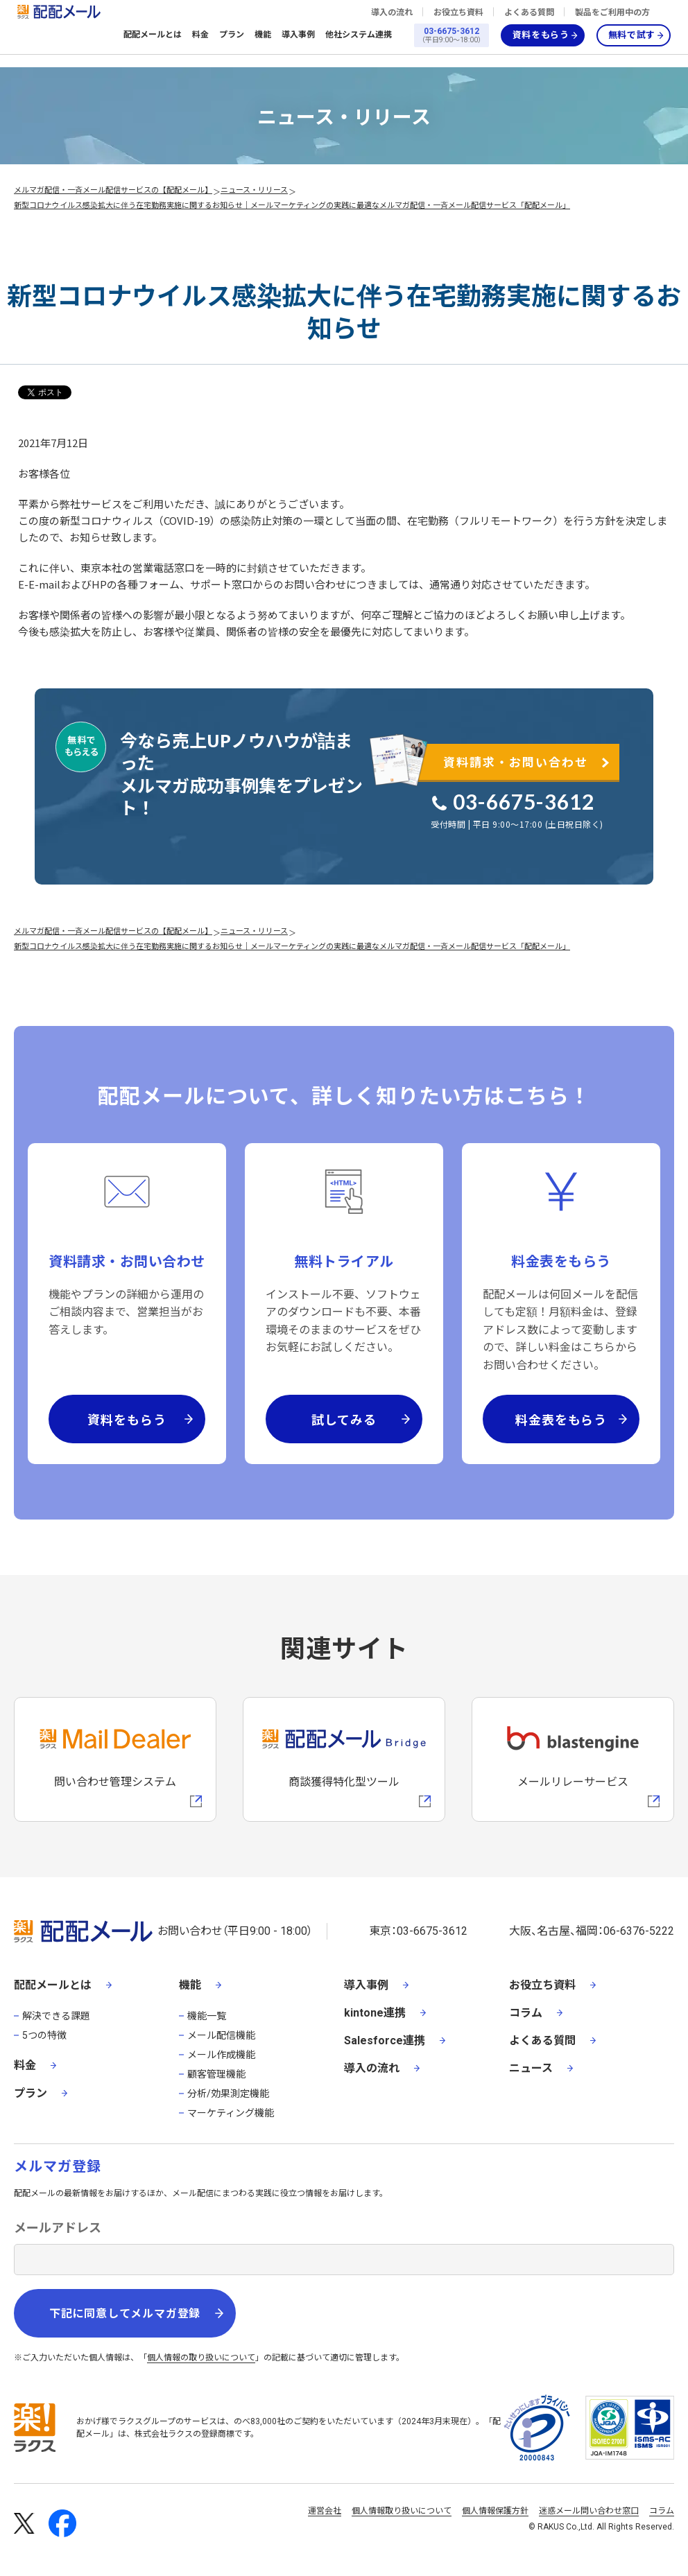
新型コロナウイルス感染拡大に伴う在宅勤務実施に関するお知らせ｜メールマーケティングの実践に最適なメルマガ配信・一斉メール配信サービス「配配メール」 (292, 204)
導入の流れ (392, 12)
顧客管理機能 (216, 2074)
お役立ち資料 (458, 12)
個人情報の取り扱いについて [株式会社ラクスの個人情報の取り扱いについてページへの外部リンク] (201, 2357)
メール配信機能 (221, 2035)
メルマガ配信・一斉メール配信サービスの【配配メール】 (113, 189)
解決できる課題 (56, 2015)
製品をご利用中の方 (612, 12)
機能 (263, 35)
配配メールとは (152, 35)
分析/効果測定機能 (228, 2093)
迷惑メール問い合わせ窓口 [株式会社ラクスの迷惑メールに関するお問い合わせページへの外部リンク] (589, 2511)
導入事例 (298, 35)
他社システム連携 (358, 35)
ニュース (531, 2068)
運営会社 (324, 2511)
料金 (200, 35)
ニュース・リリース (254, 189)
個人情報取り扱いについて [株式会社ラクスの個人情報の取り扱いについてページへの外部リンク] (402, 2511)
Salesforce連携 (384, 2040)
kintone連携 (375, 2012)
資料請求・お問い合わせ (515, 761)
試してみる (344, 1419)
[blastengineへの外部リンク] (573, 1759)
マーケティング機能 (230, 2112)
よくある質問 (529, 12)
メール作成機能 (221, 2054)
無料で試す (631, 35)
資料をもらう (541, 35)
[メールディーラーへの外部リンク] (115, 1759)
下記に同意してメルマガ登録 (124, 2313)
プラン (231, 35)
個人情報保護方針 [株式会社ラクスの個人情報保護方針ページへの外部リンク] (495, 2511)
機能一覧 (206, 2015)
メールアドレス (57, 2227)
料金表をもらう (561, 1419)
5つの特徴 (44, 2035)
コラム (525, 2012)
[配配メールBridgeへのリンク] (344, 1759)
